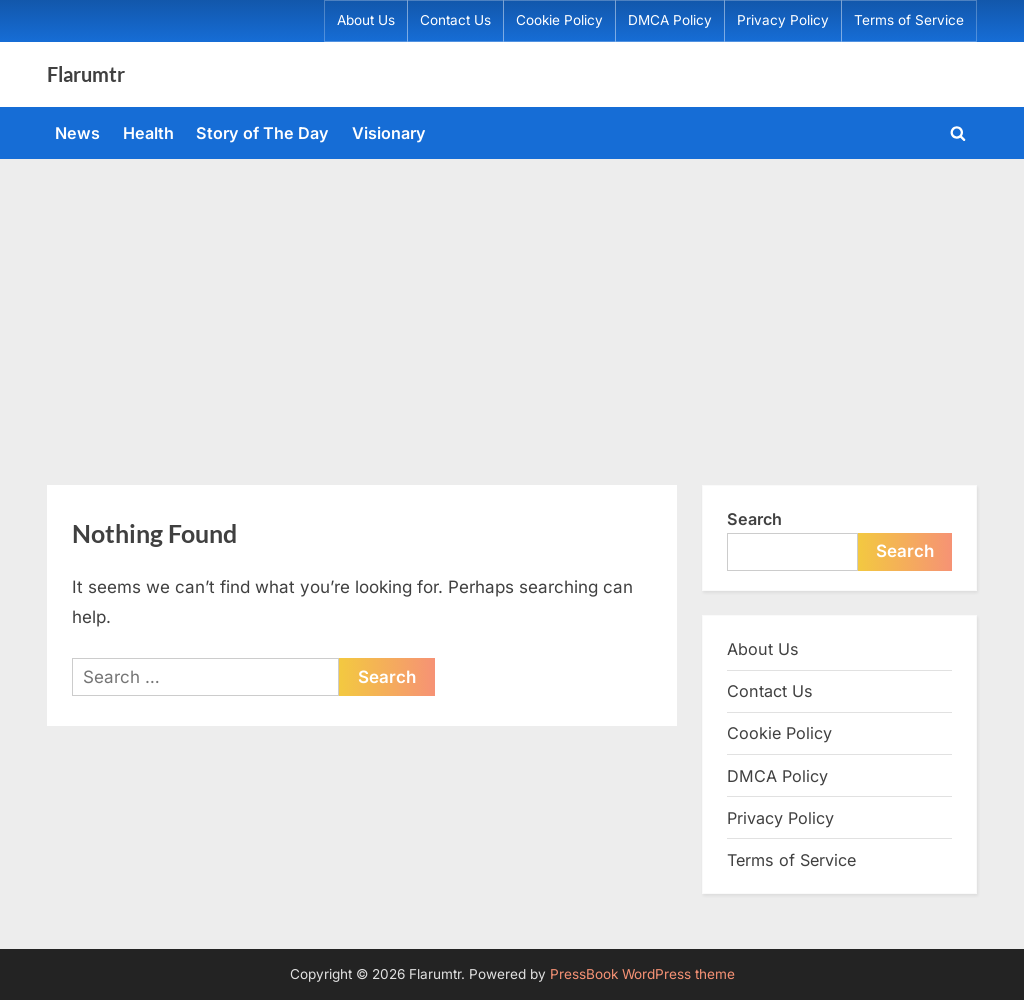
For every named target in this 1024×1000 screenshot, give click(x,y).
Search (754, 519)
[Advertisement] (512, 309)
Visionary (389, 133)
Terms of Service (909, 20)
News (77, 133)
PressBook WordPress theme (642, 974)
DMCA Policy (670, 20)
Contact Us (455, 20)
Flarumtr (86, 74)
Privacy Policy (783, 20)
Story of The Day (262, 133)
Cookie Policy (559, 20)
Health (148, 133)
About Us (366, 20)
